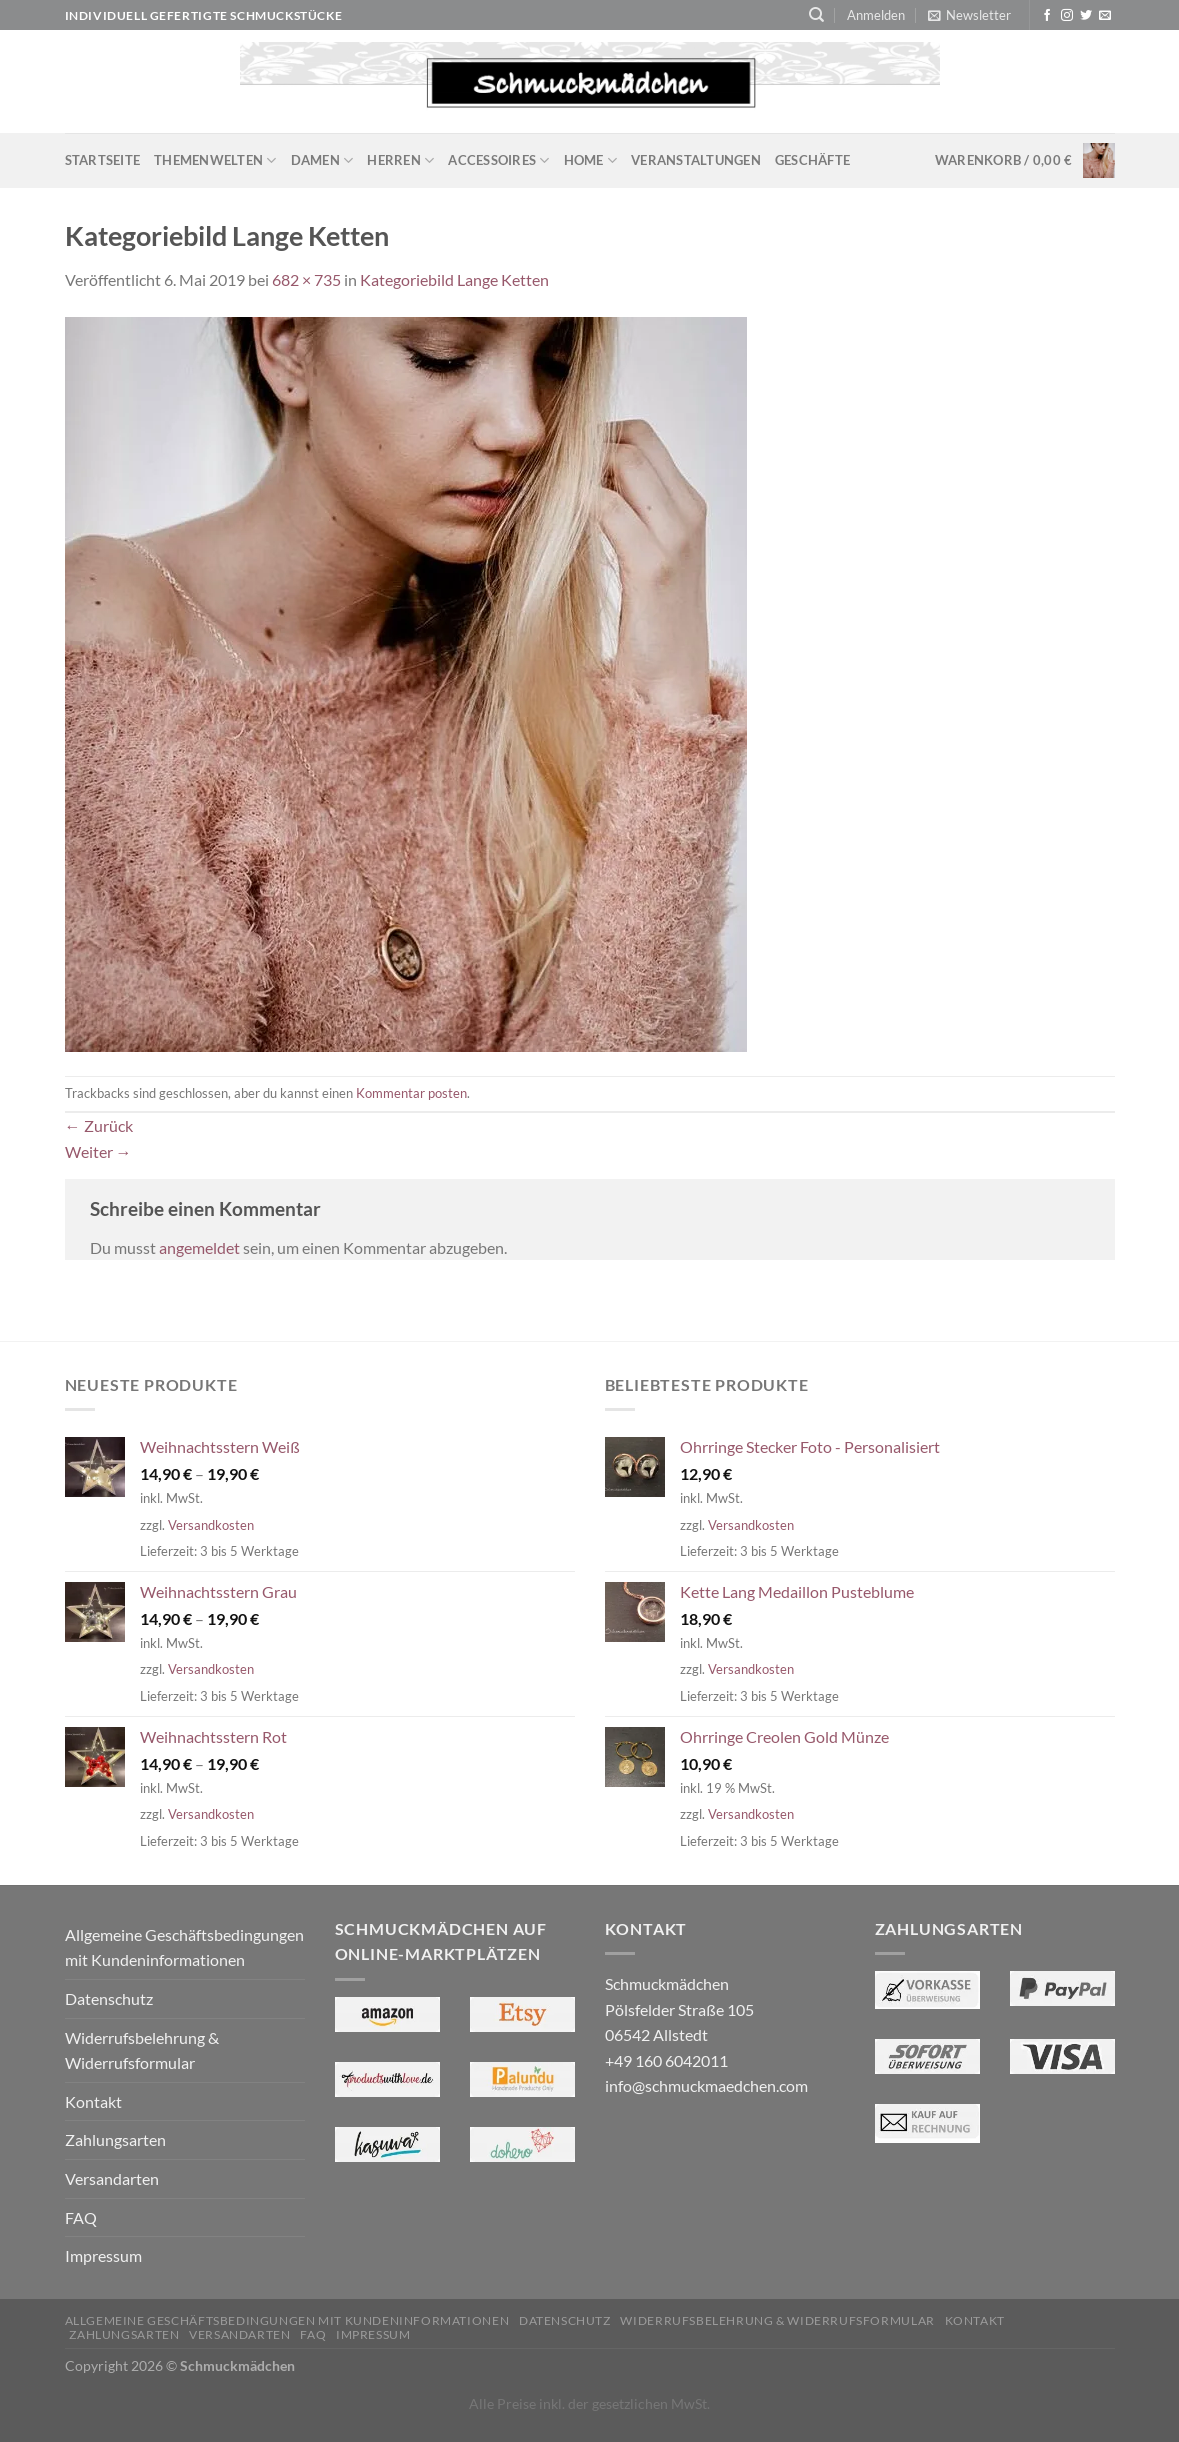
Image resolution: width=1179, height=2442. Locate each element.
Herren (400, 160)
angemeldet (199, 1247)
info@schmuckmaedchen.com (706, 2085)
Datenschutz (109, 1998)
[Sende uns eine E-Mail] (1105, 16)
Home (590, 160)
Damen (322, 160)
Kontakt (93, 2101)
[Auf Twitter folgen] (1086, 16)
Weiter (98, 1151)
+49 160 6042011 (666, 2060)
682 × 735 (306, 279)
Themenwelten (215, 160)
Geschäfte (812, 160)
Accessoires (498, 160)
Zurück (99, 1125)
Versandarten (112, 2178)
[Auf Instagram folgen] (1067, 16)
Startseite (103, 160)
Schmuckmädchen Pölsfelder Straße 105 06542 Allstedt (679, 2009)
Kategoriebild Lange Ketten (454, 279)
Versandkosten (211, 1525)
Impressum (103, 2255)
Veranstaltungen (696, 160)
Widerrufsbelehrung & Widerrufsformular (142, 2050)
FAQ (81, 2217)
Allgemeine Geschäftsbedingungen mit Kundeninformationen (184, 1947)
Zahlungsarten (115, 2139)
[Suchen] (816, 15)
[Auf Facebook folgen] (1047, 16)
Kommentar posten (411, 1093)
